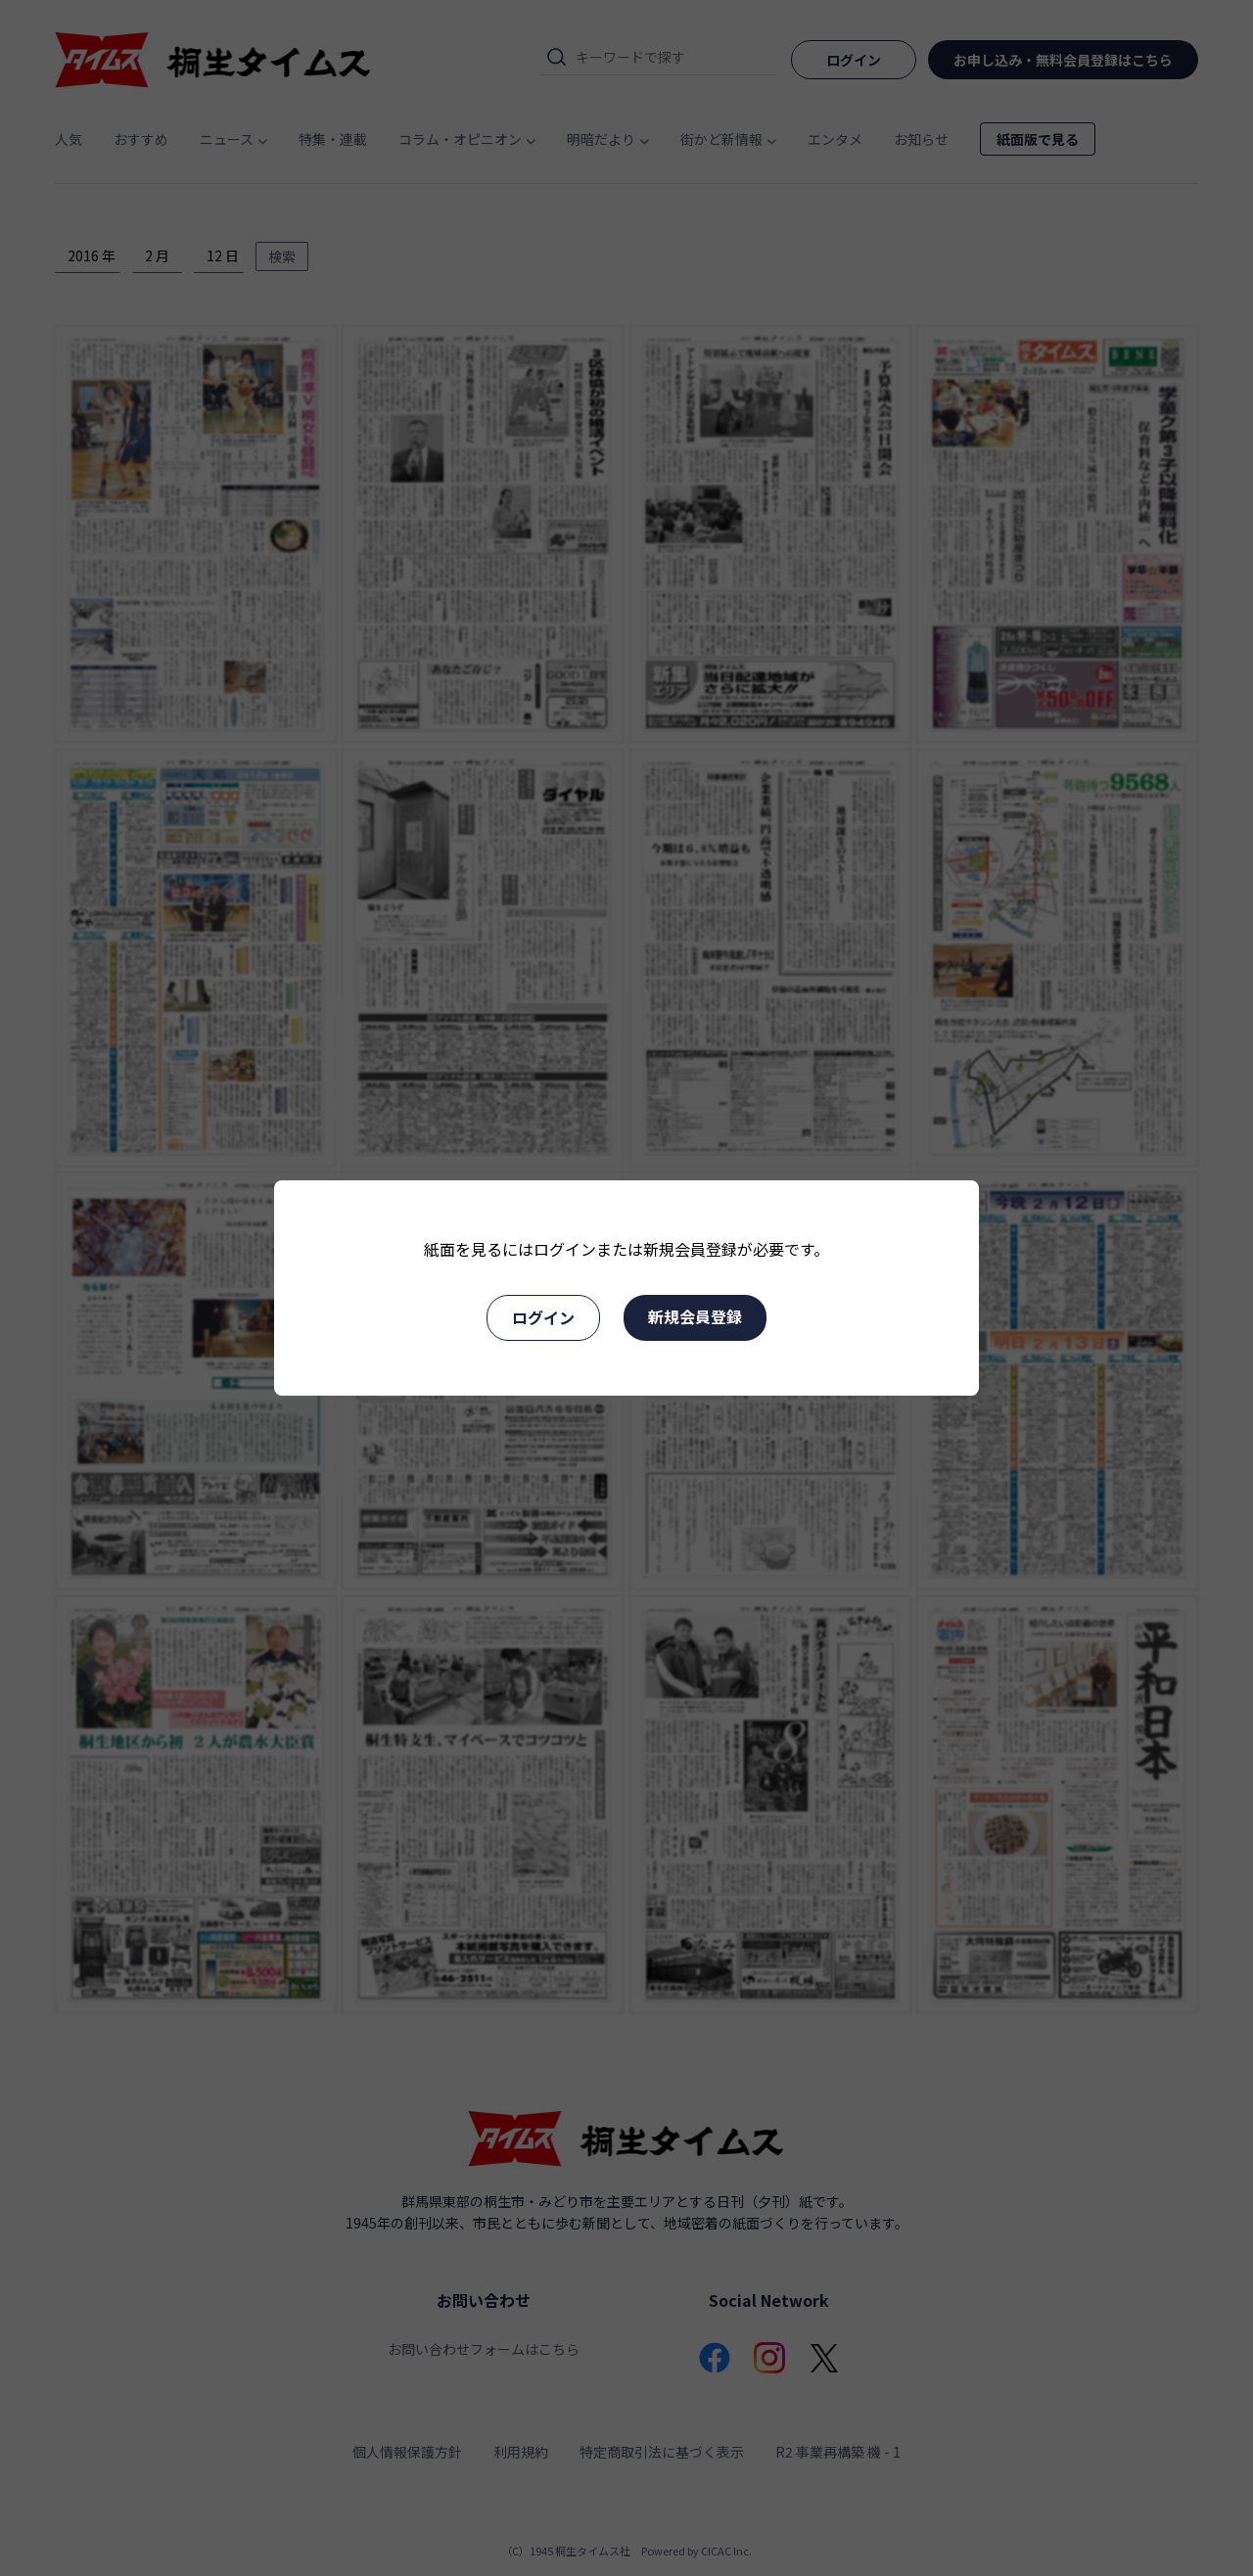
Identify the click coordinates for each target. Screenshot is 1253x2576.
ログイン (543, 1317)
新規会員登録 (695, 1316)
